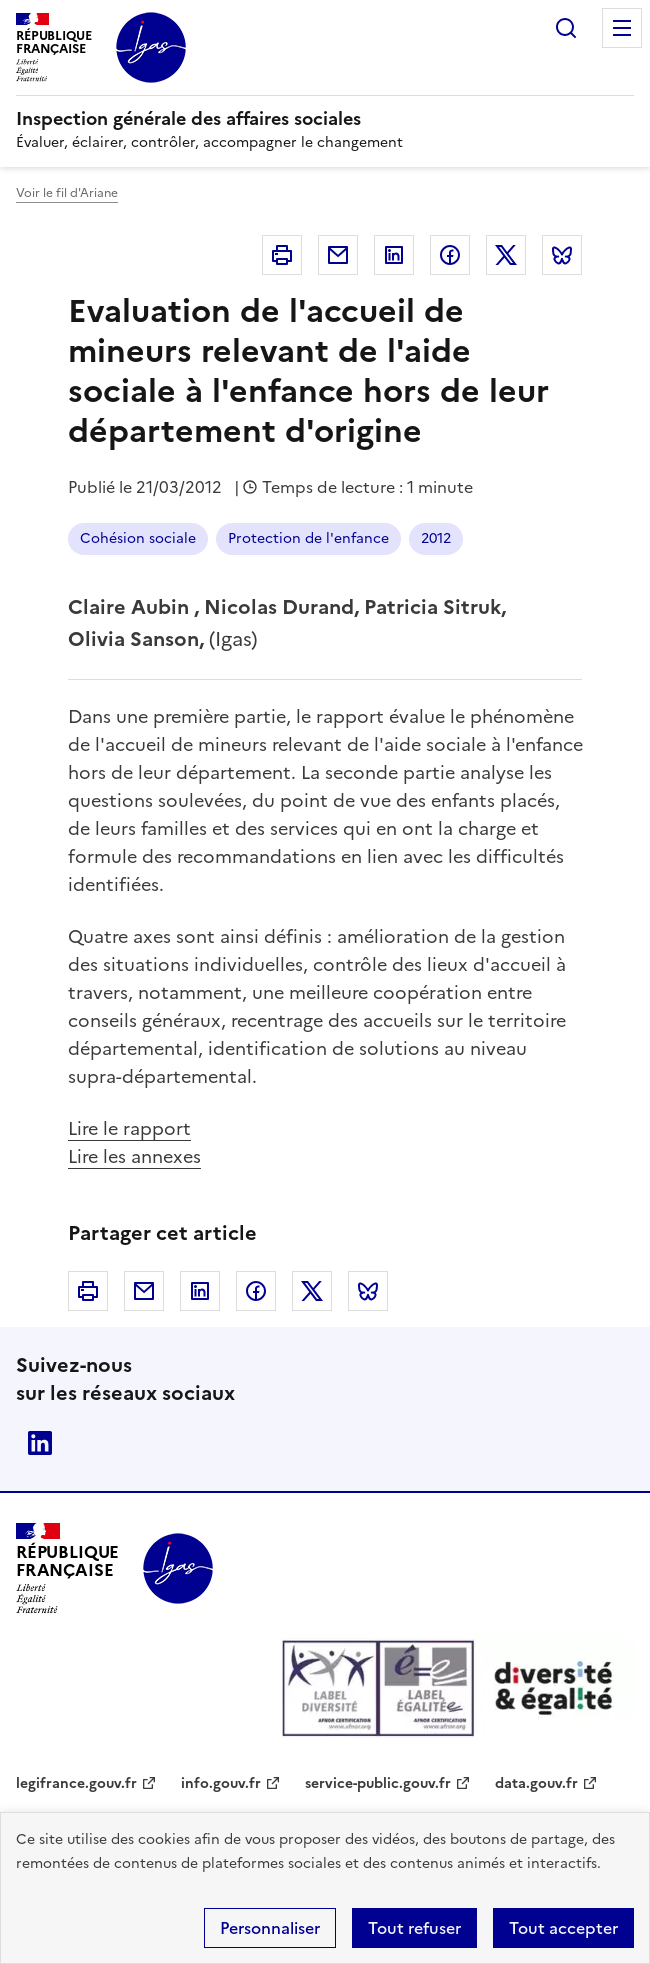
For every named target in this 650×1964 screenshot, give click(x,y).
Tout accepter (563, 1928)
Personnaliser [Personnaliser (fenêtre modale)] (270, 1928)
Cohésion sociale (138, 538)
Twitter (506, 255)
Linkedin (394, 255)
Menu (622, 28)
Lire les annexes (134, 1156)
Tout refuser (414, 1928)
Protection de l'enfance (308, 538)
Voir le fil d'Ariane (67, 193)
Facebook (450, 255)
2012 (436, 538)
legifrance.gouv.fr (76, 1783)
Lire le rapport (129, 1128)
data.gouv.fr (536, 1783)
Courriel (338, 255)
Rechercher (566, 28)
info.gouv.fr (221, 1783)
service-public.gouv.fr (378, 1783)
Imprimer (282, 255)
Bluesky (562, 255)
